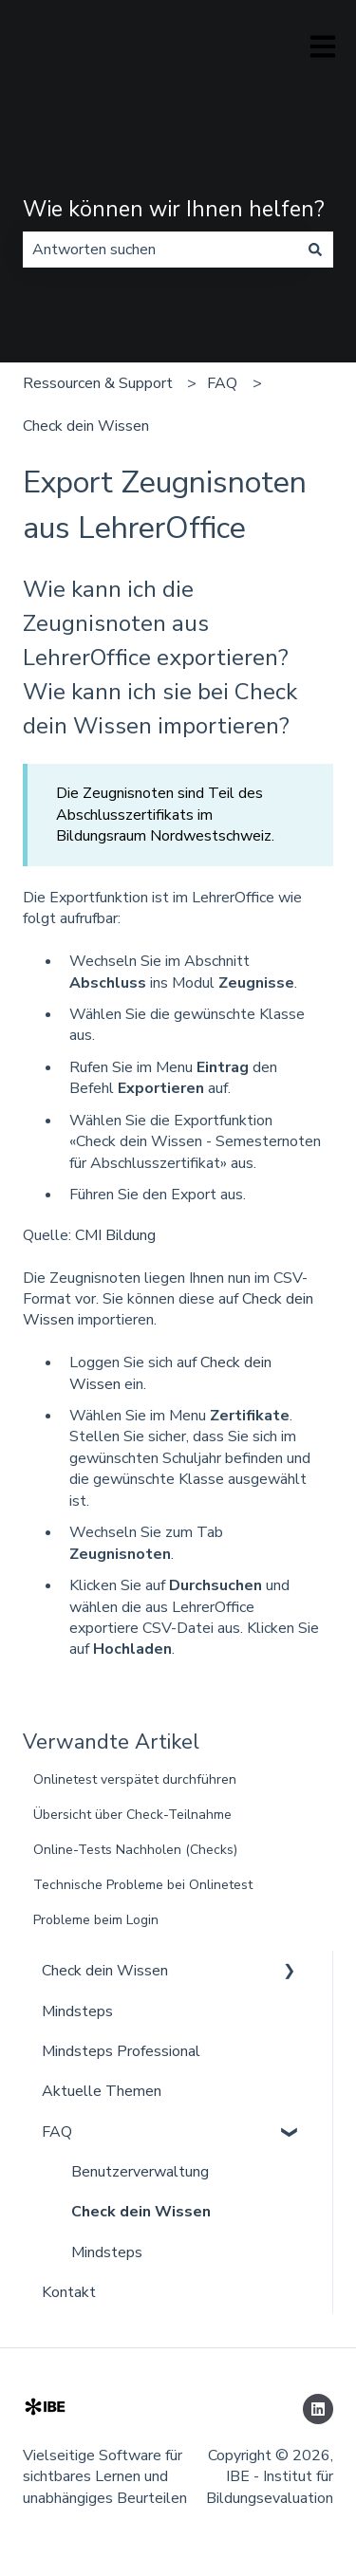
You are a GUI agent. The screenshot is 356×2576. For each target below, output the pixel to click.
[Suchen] (315, 250)
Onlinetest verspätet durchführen (134, 1779)
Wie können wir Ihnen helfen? (174, 209)
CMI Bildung (115, 1235)
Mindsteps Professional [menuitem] (121, 2051)
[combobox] (160, 250)
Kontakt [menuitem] (69, 2292)
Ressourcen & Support (98, 383)
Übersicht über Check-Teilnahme (132, 1815)
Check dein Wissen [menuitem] (105, 1970)
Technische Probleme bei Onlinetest (143, 1885)
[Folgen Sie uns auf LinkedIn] (318, 2409)
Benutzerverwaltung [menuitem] (140, 2171)
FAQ (222, 383)
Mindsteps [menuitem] (77, 2011)
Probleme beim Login (96, 1920)
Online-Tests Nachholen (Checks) (135, 1850)
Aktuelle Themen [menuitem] (101, 2091)
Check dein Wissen (86, 426)
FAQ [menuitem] (57, 2132)
